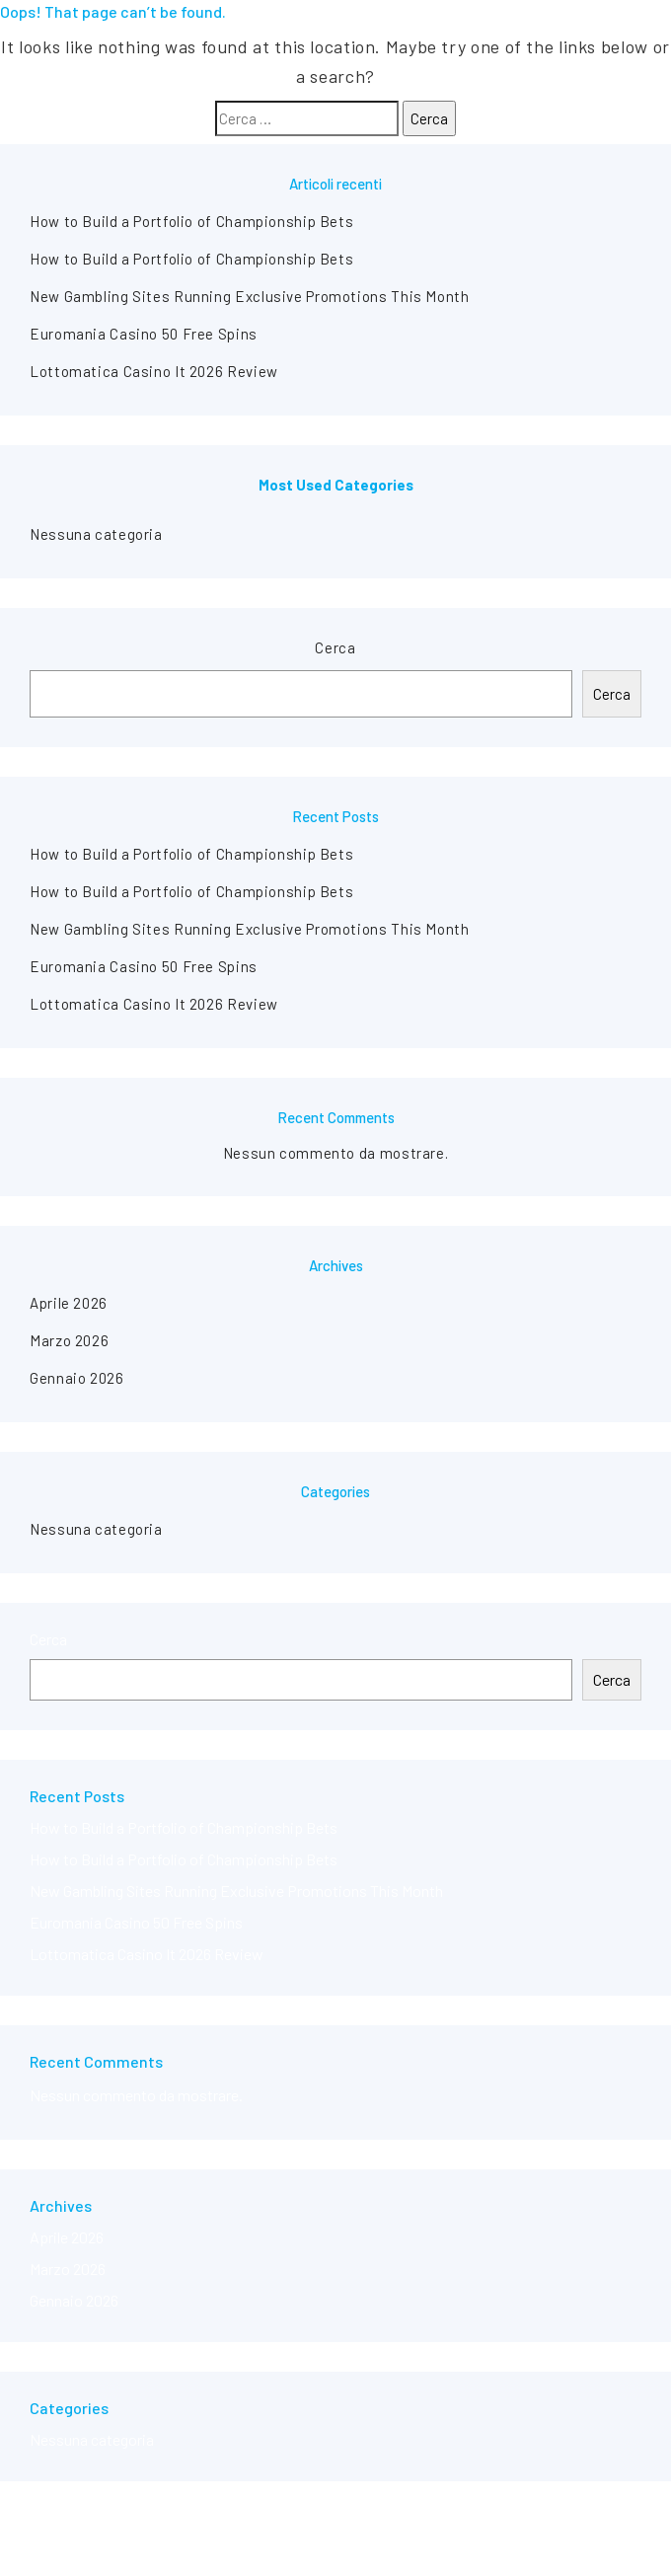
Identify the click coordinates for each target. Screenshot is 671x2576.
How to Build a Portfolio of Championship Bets (191, 221)
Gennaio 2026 (77, 1378)
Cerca (335, 647)
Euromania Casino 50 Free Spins (144, 333)
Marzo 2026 (69, 1340)
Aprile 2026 (69, 1303)
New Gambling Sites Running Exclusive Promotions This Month (250, 296)
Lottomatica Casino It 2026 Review (154, 371)
